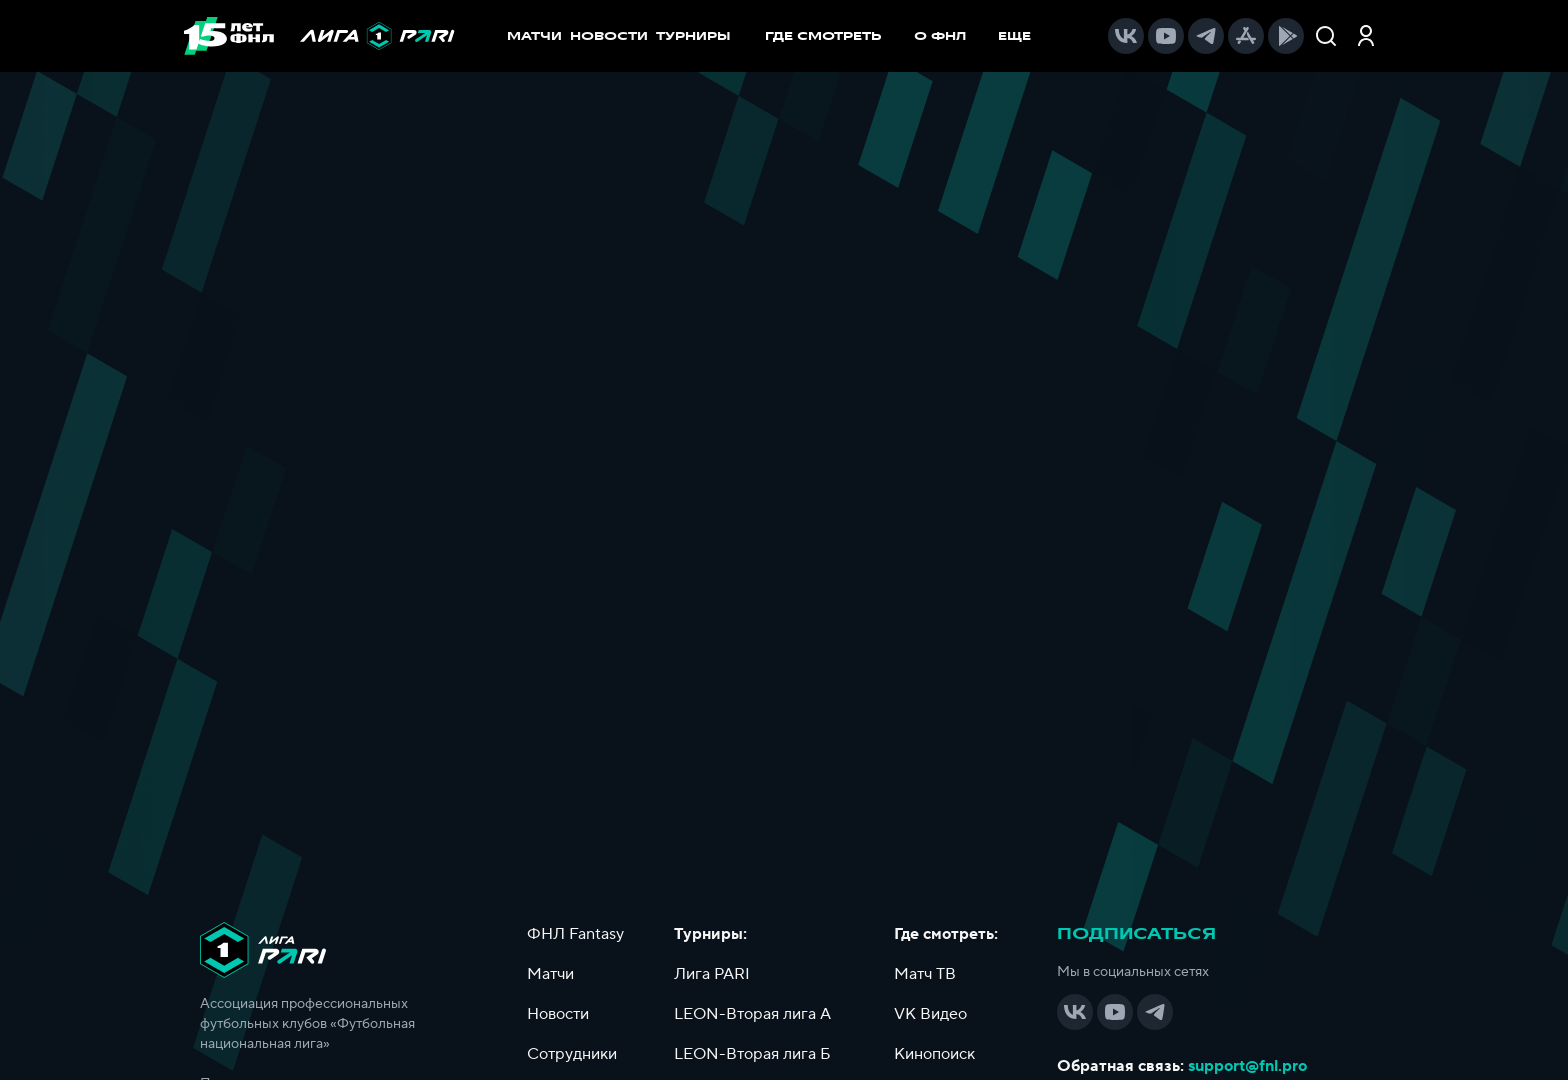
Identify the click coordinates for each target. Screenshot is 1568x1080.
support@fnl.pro (1247, 1066)
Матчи (550, 974)
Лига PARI (712, 974)
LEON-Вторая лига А (752, 1014)
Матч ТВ (925, 974)
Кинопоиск (934, 1054)
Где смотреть (833, 36)
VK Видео (930, 1014)
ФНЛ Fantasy (575, 934)
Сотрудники (572, 1054)
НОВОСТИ (609, 36)
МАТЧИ (534, 36)
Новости (558, 1014)
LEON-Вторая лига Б (752, 1054)
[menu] (908, 36)
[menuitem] (833, 36)
